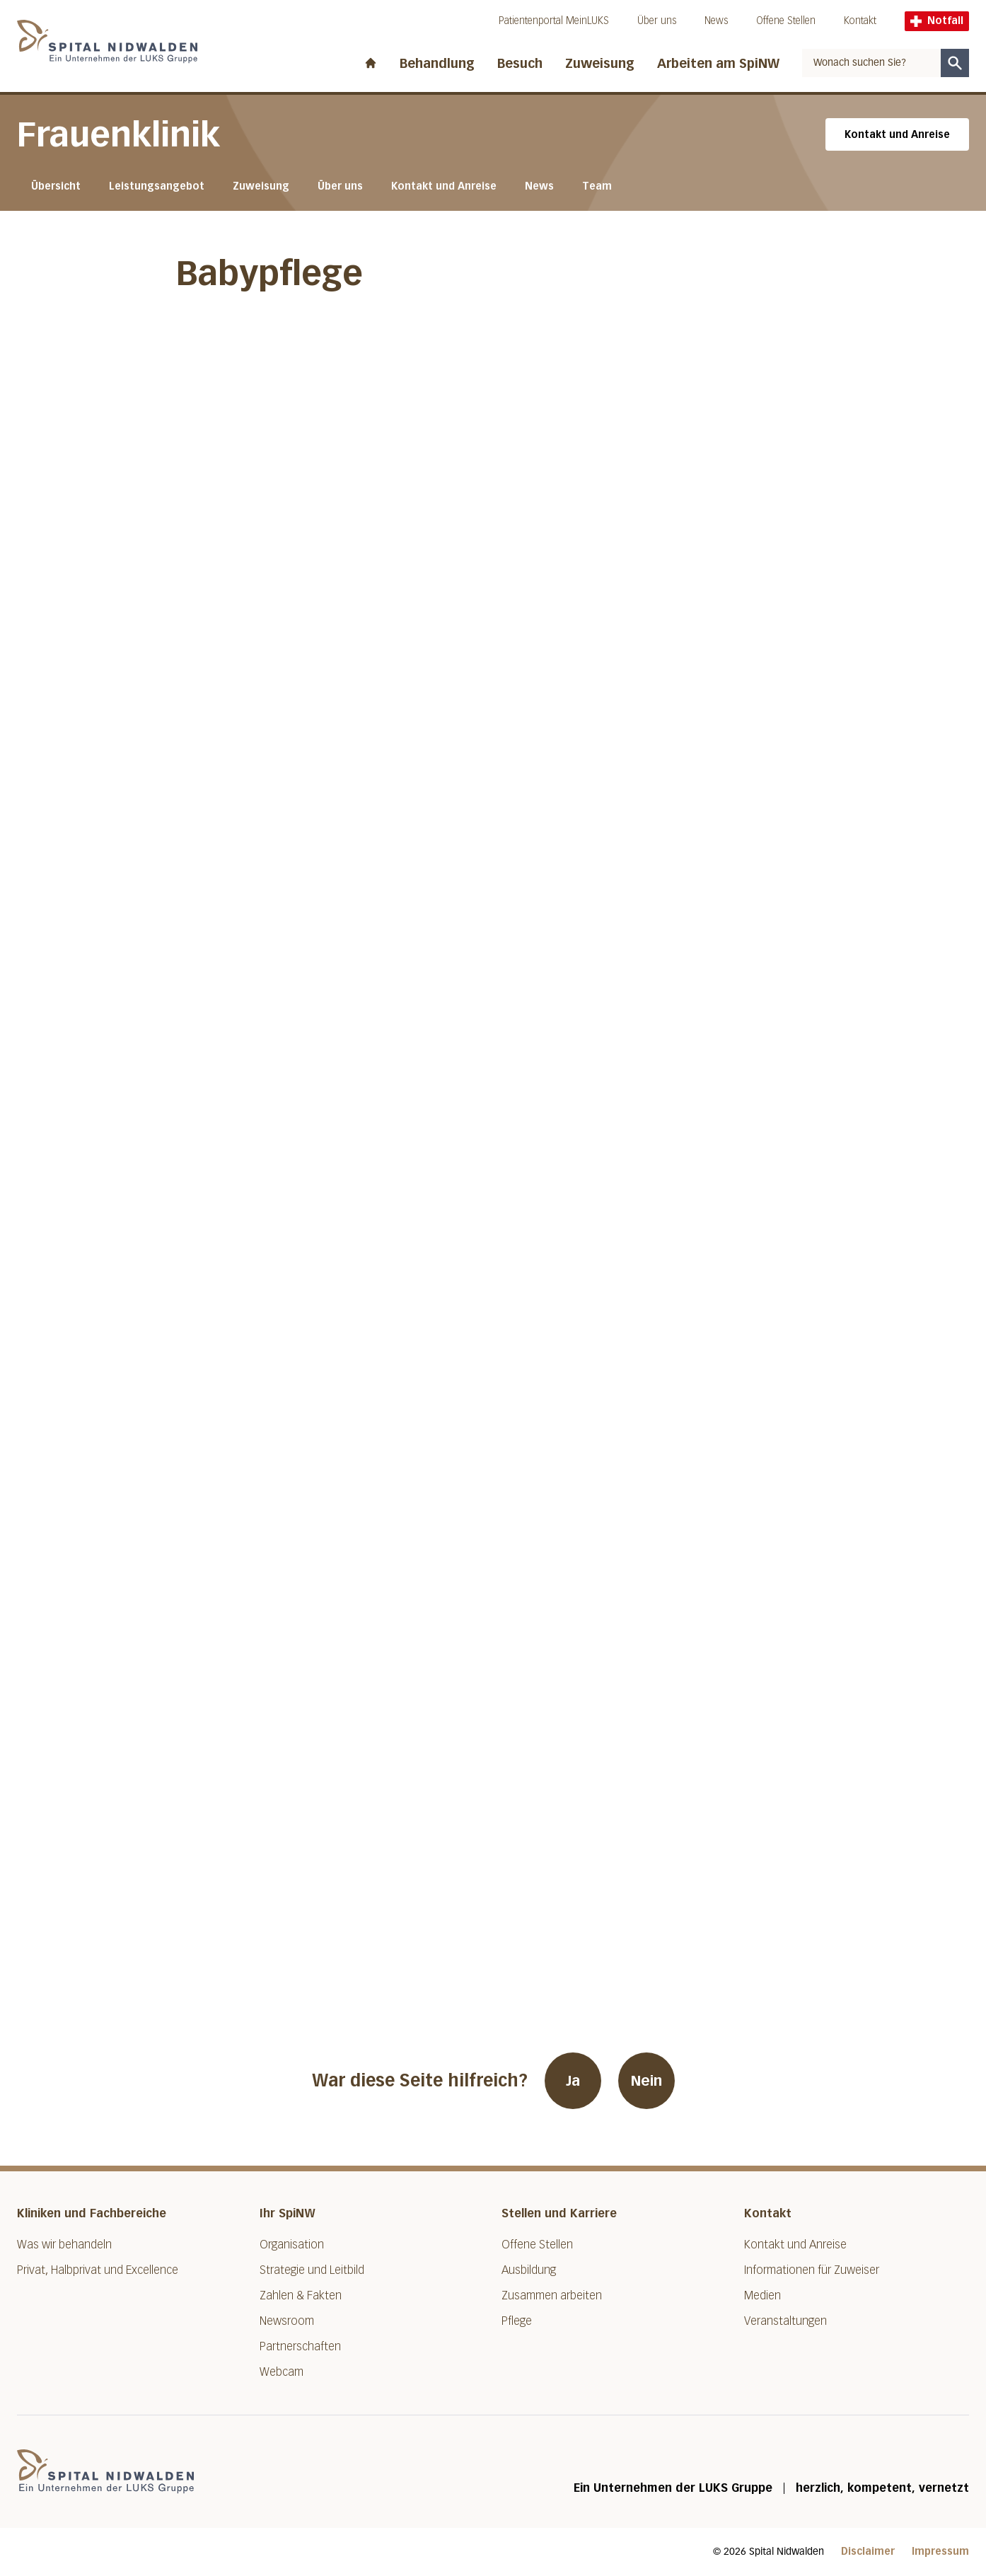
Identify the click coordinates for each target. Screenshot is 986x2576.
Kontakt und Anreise (897, 135)
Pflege (516, 2321)
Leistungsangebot (156, 186)
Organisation (292, 2244)
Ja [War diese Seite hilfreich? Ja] (573, 2080)
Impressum (940, 2552)
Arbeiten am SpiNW (718, 63)
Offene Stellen (786, 21)
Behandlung (437, 63)
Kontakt (860, 21)
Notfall (936, 21)
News (716, 21)
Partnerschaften (300, 2346)
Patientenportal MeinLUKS (554, 21)
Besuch (520, 63)
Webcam (281, 2372)
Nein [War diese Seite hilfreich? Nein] (646, 2080)
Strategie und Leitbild (312, 2270)
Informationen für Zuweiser (811, 2270)
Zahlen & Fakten (301, 2295)
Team (597, 186)
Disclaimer (868, 2552)
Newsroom (287, 2321)
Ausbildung (528, 2270)
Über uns (656, 21)
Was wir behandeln (64, 2244)
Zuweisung (599, 63)
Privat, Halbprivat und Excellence (97, 2270)
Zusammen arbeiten (551, 2295)
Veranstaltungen (785, 2321)
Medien (762, 2295)
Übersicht (56, 186)
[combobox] (871, 63)
